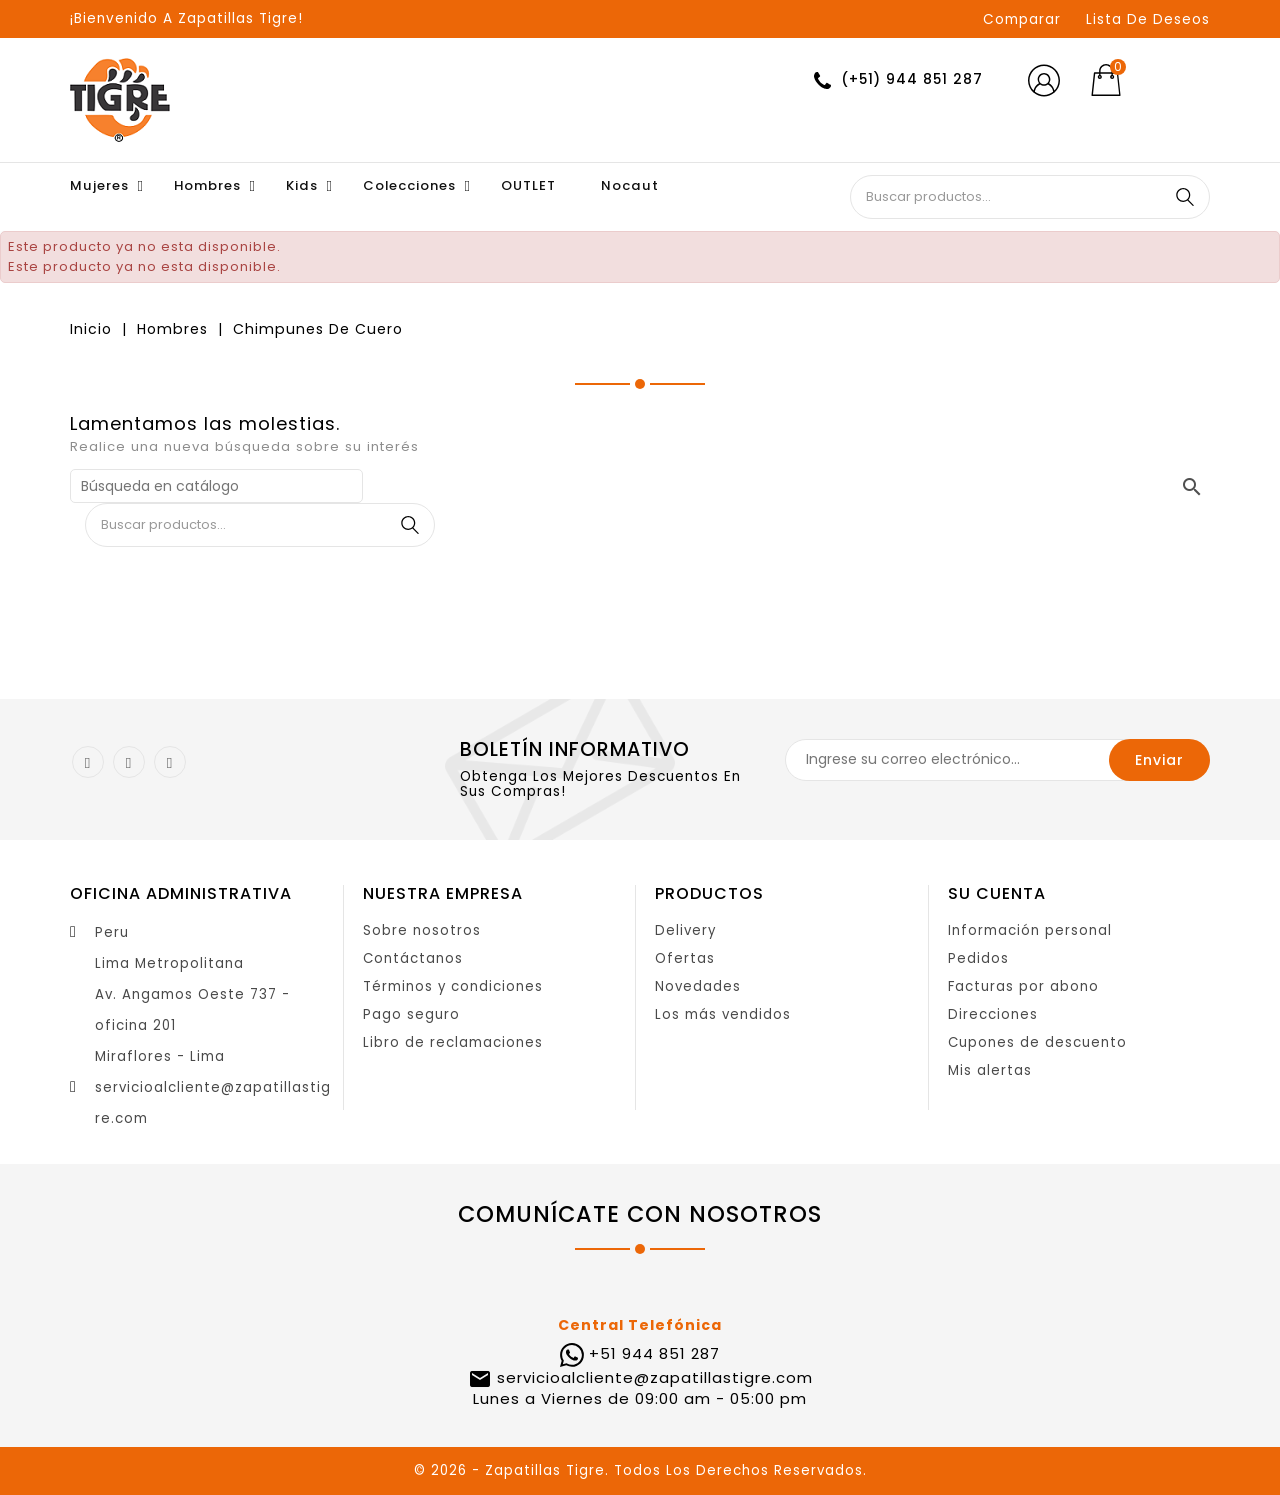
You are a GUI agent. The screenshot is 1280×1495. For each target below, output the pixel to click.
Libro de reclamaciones (453, 1042)
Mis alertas (990, 1070)
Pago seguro (411, 1014)
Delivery (685, 930)
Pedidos (978, 958)
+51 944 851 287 (654, 1353)
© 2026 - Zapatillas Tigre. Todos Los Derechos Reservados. (640, 1470)
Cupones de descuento (1037, 1042)
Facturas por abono (1023, 986)
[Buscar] (216, 486)
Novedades (698, 986)
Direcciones (993, 1014)
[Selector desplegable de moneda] (1178, 81)
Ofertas (685, 958)
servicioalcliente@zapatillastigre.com (652, 1377)
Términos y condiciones (453, 986)
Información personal (1030, 930)
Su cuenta (997, 893)
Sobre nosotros (422, 930)
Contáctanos (413, 958)
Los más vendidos (723, 1014)
